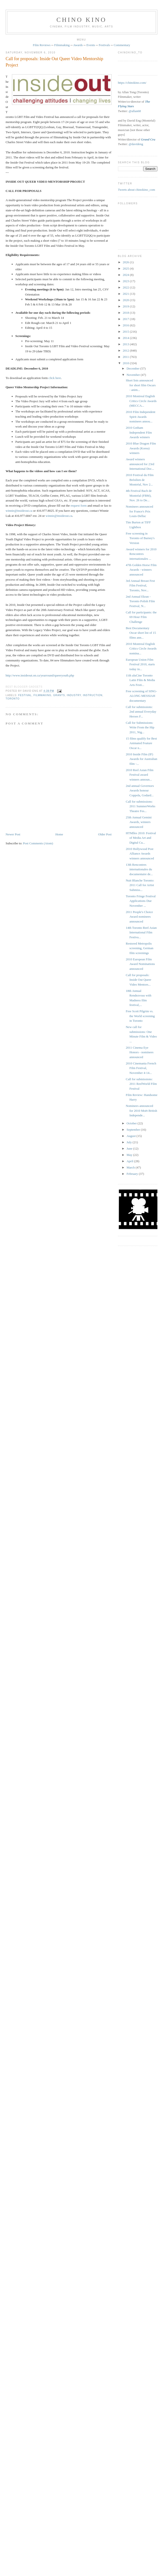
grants (59, 695)
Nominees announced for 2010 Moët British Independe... (141, 1110)
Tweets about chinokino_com (136, 189)
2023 (126, 281)
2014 (126, 338)
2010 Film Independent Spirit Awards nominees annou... (140, 416)
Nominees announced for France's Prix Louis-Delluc (139, 511)
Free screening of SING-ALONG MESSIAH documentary (141, 695)
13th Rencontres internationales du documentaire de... (139, 869)
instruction (92, 695)
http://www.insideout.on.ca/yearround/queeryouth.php (40, 675)
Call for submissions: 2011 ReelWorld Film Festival (141, 1083)
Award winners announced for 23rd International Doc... (140, 463)
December (133, 368)
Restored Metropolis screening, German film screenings (139, 948)
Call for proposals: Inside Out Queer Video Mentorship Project (54, 61)
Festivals (104, 45)
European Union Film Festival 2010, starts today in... (140, 664)
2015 (126, 331)
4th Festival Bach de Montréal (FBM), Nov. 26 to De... (139, 495)
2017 (126, 319)
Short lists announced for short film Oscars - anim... (141, 385)
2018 (126, 312)
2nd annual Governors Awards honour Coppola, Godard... (140, 790)
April (130, 1161)
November (134, 375)
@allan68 (135, 111)
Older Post (104, 834)
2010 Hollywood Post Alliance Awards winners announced (140, 853)
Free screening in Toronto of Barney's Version (140, 538)
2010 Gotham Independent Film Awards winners (139, 432)
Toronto (12, 698)
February (133, 1174)
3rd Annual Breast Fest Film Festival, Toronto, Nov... (140, 585)
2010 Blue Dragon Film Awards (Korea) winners (141, 448)
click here (54, 378)
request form (79, 505)
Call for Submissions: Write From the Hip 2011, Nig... (140, 727)
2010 (126, 363)
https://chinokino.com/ (132, 82)
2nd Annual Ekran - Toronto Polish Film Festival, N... (140, 601)
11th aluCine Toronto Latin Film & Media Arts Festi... (140, 680)
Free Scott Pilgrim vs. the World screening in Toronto (140, 1015)
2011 (126, 357)
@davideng (136, 144)
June (130, 1148)
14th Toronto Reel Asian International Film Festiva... (141, 932)
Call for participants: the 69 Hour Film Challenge (141, 617)
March (131, 1167)
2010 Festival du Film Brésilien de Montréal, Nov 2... (140, 479)
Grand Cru (148, 139)
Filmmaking (62, 45)
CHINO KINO (81, 19)
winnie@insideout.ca (19, 510)
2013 (126, 344)
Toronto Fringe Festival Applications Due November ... (141, 900)
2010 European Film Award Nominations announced (140, 964)
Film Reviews (42, 45)
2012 (126, 350)
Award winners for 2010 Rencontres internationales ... (141, 553)
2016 (126, 325)
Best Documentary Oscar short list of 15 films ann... (141, 632)
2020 (126, 300)
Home (59, 834)
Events (90, 45)
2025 (126, 268)
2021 (126, 294)
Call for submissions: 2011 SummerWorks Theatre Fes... (140, 806)
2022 (126, 287)
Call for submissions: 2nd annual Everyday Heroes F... (141, 711)
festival (25, 695)
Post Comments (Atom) (38, 843)
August (131, 1136)
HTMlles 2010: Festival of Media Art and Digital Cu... (141, 837)
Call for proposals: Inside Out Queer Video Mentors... (138, 979)
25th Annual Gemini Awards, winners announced (139, 822)
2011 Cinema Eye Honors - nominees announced (140, 1052)
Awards (78, 45)
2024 (126, 275)
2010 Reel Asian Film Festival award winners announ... (140, 774)
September (134, 1129)
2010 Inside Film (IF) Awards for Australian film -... (141, 758)
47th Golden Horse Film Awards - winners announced (141, 569)
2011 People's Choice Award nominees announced (139, 916)
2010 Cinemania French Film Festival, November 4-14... (141, 1068)
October (132, 1123)
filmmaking (42, 695)
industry (74, 695)
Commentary (122, 45)
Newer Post (13, 834)
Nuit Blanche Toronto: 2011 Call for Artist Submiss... (140, 885)
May (130, 1155)
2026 (126, 262)
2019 (126, 306)
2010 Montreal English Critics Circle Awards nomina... (141, 648)
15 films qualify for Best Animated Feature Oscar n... (141, 743)
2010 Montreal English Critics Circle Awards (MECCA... (141, 400)
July (130, 1142)
